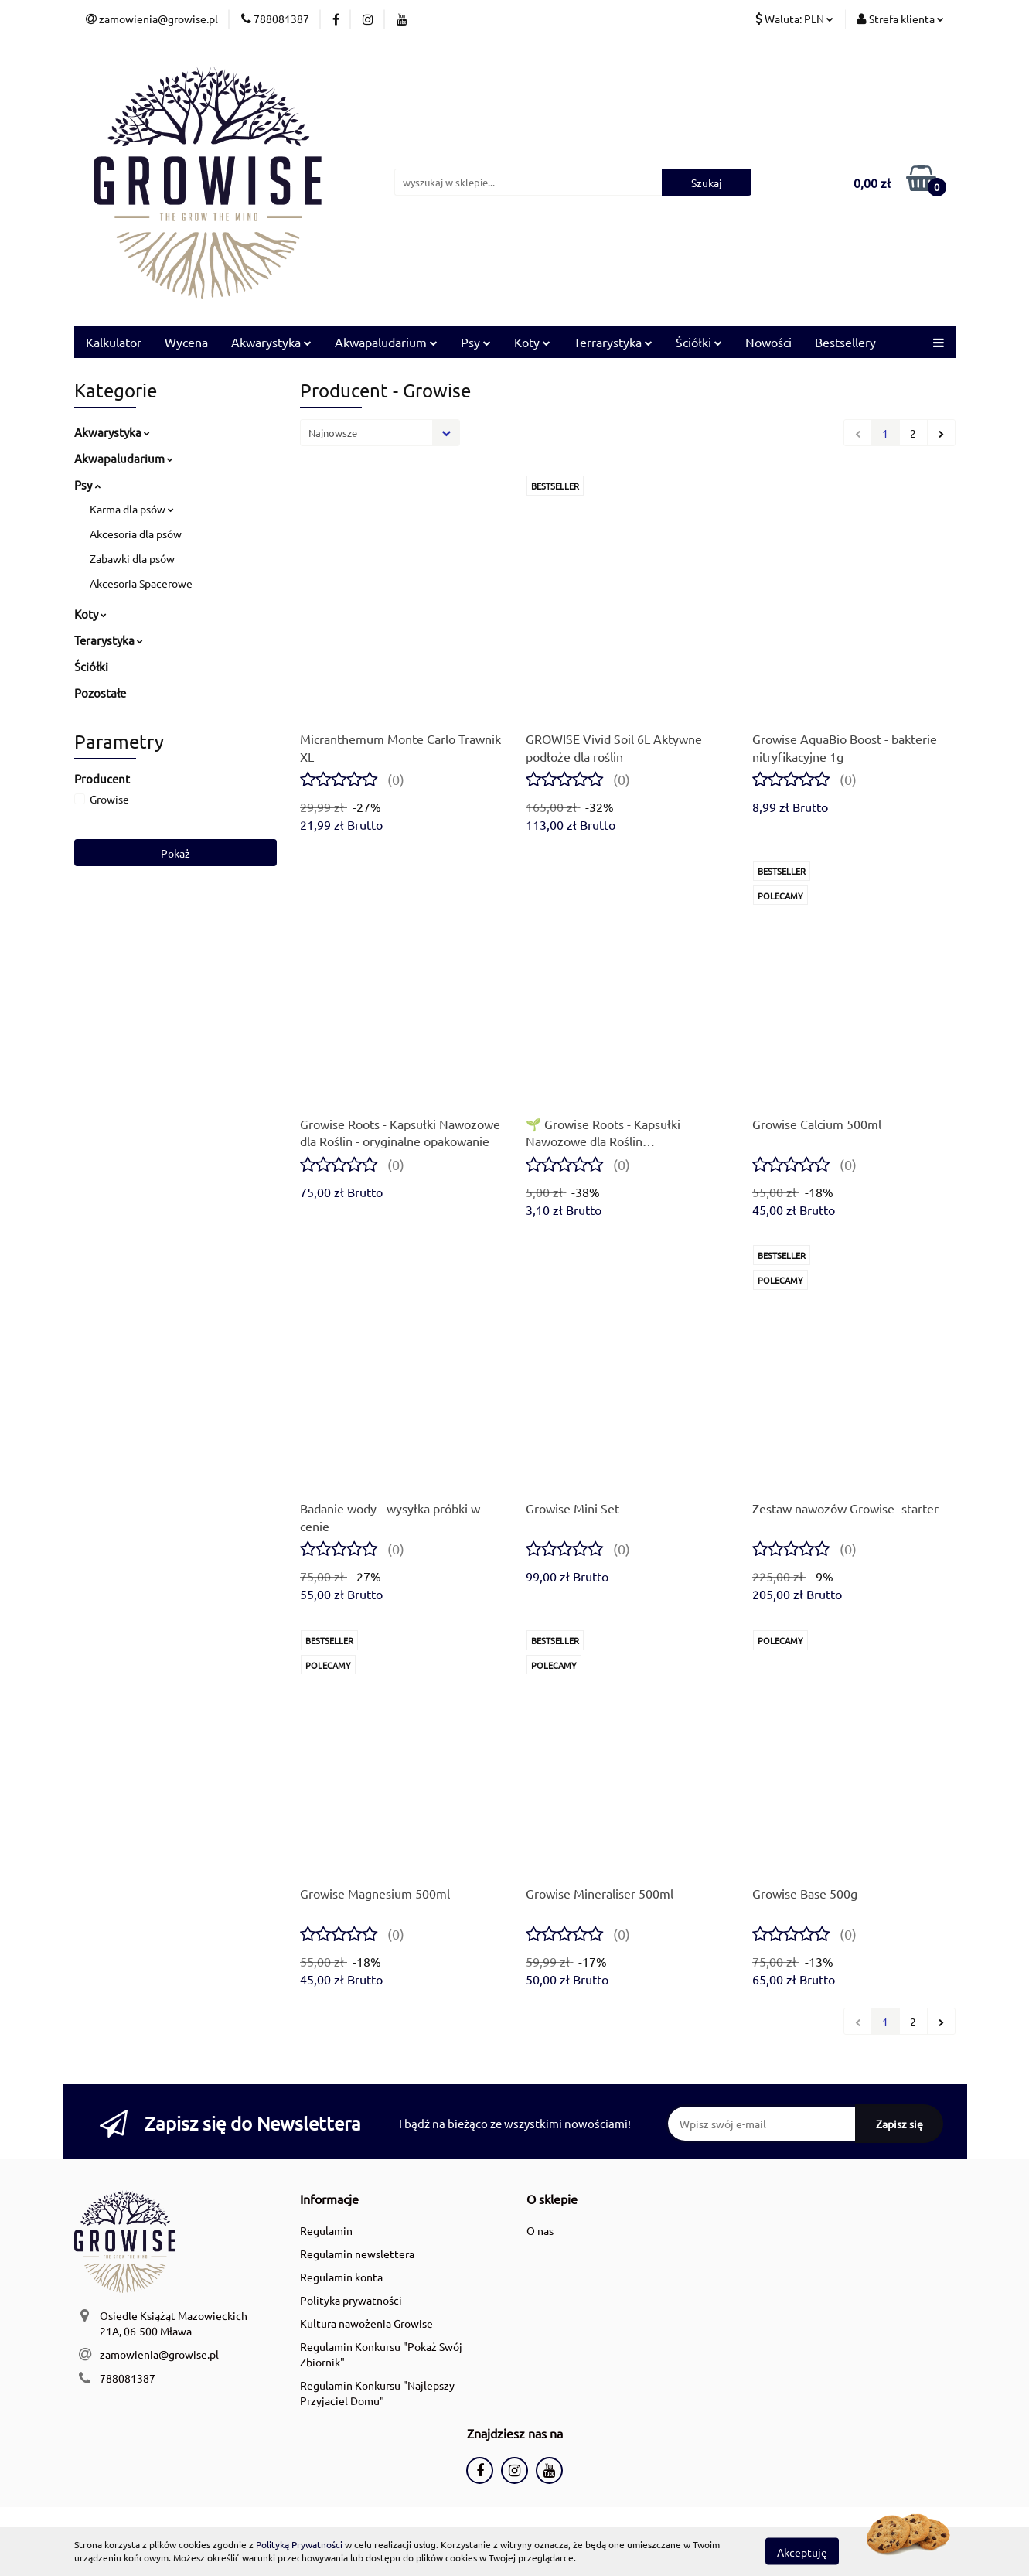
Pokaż (175, 853)
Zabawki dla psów (132, 558)
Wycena (186, 342)
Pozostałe (100, 692)
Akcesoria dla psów (136, 534)
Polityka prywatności (351, 2300)
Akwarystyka (271, 342)
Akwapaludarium (386, 342)
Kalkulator (113, 342)
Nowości (768, 342)
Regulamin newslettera (357, 2253)
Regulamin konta (341, 2277)
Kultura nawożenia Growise (366, 2323)
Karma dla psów (132, 509)
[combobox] (380, 432)
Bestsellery (845, 342)
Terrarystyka (613, 342)
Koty (532, 342)
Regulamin (326, 2230)
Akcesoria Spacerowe (141, 583)
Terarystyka (108, 640)
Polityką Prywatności (299, 2544)
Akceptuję (802, 2551)
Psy (476, 342)
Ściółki (699, 342)
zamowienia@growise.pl (159, 2354)
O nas (540, 2230)
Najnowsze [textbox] (332, 432)
